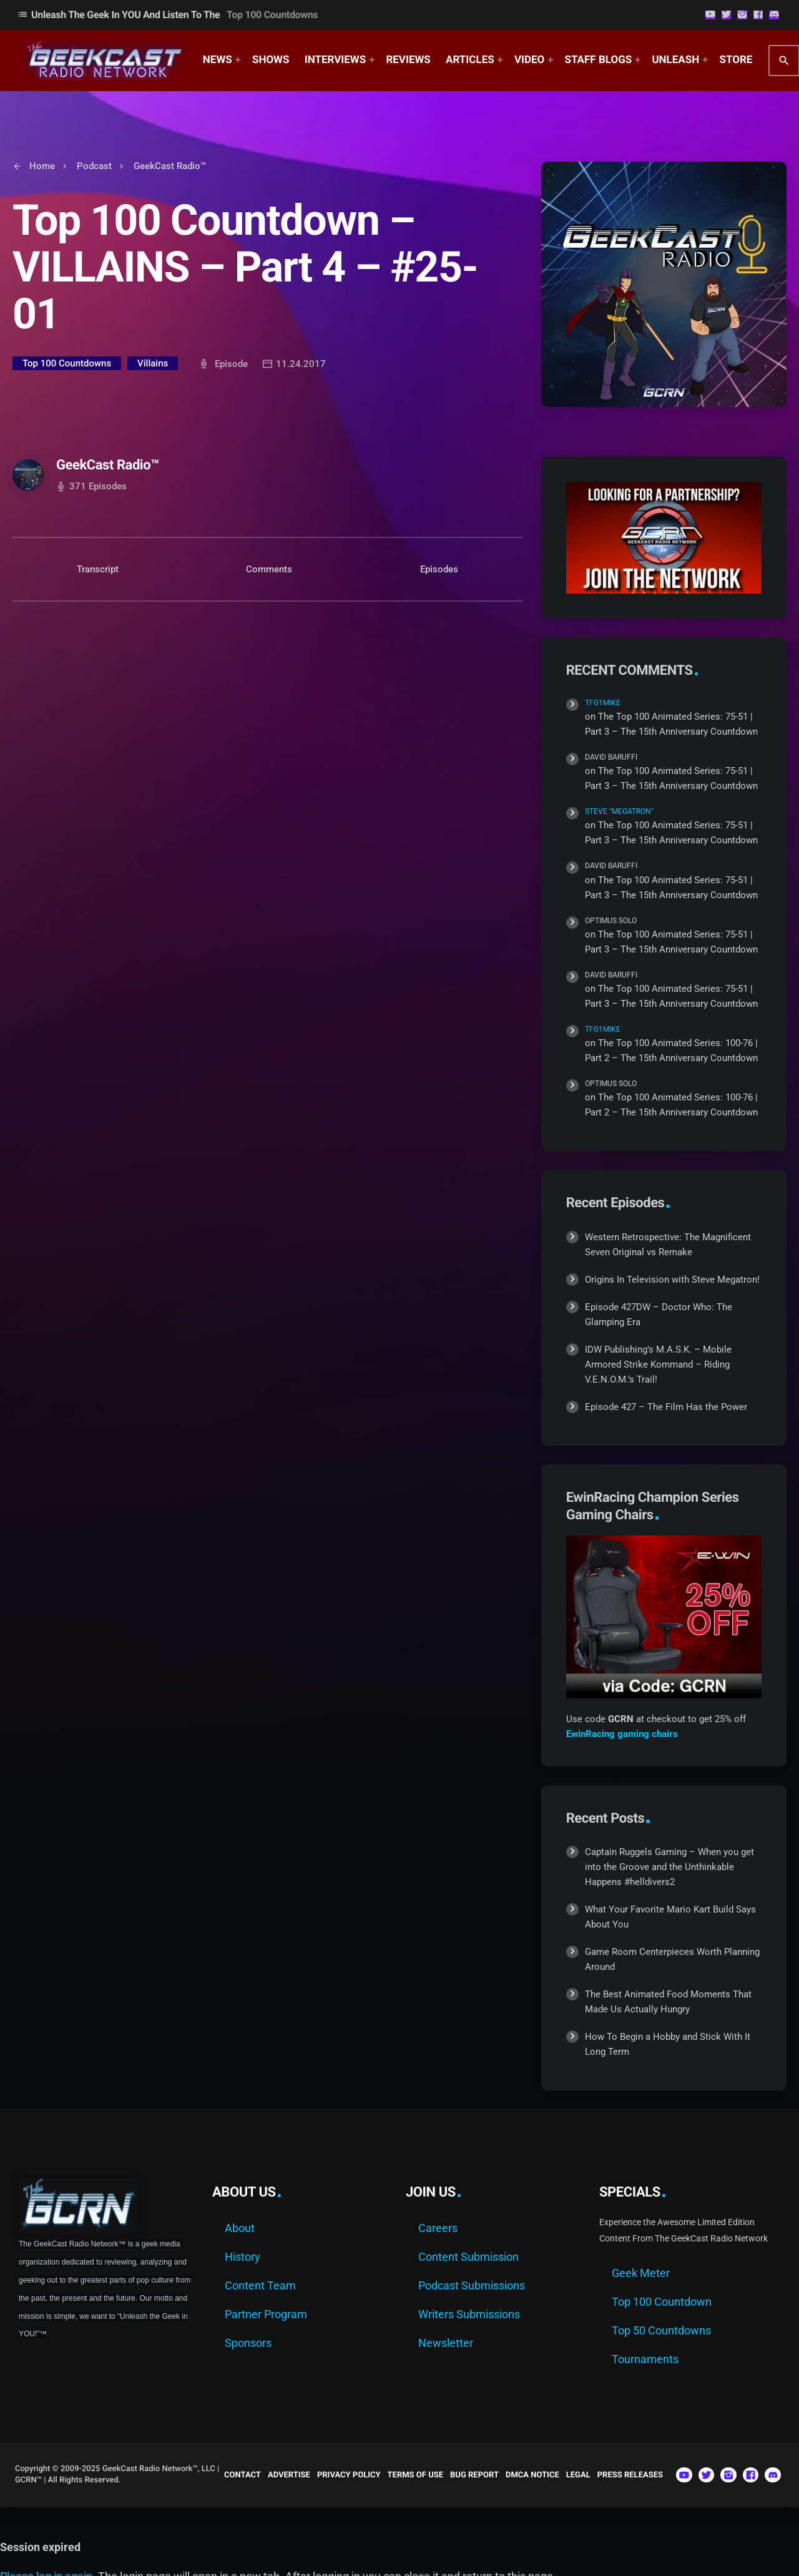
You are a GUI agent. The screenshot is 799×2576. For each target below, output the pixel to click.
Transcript (98, 569)
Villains (152, 363)
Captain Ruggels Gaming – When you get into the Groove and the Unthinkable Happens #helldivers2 (669, 1867)
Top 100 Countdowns (66, 363)
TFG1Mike (602, 702)
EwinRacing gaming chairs (622, 1734)
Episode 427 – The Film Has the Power (666, 1407)
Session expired (40, 2547)
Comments (269, 569)
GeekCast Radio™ (107, 465)
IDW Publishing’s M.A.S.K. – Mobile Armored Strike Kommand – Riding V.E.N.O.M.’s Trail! (658, 1364)
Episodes (439, 569)
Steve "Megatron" (619, 811)
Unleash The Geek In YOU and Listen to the (167, 15)
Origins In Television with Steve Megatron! (672, 1279)
